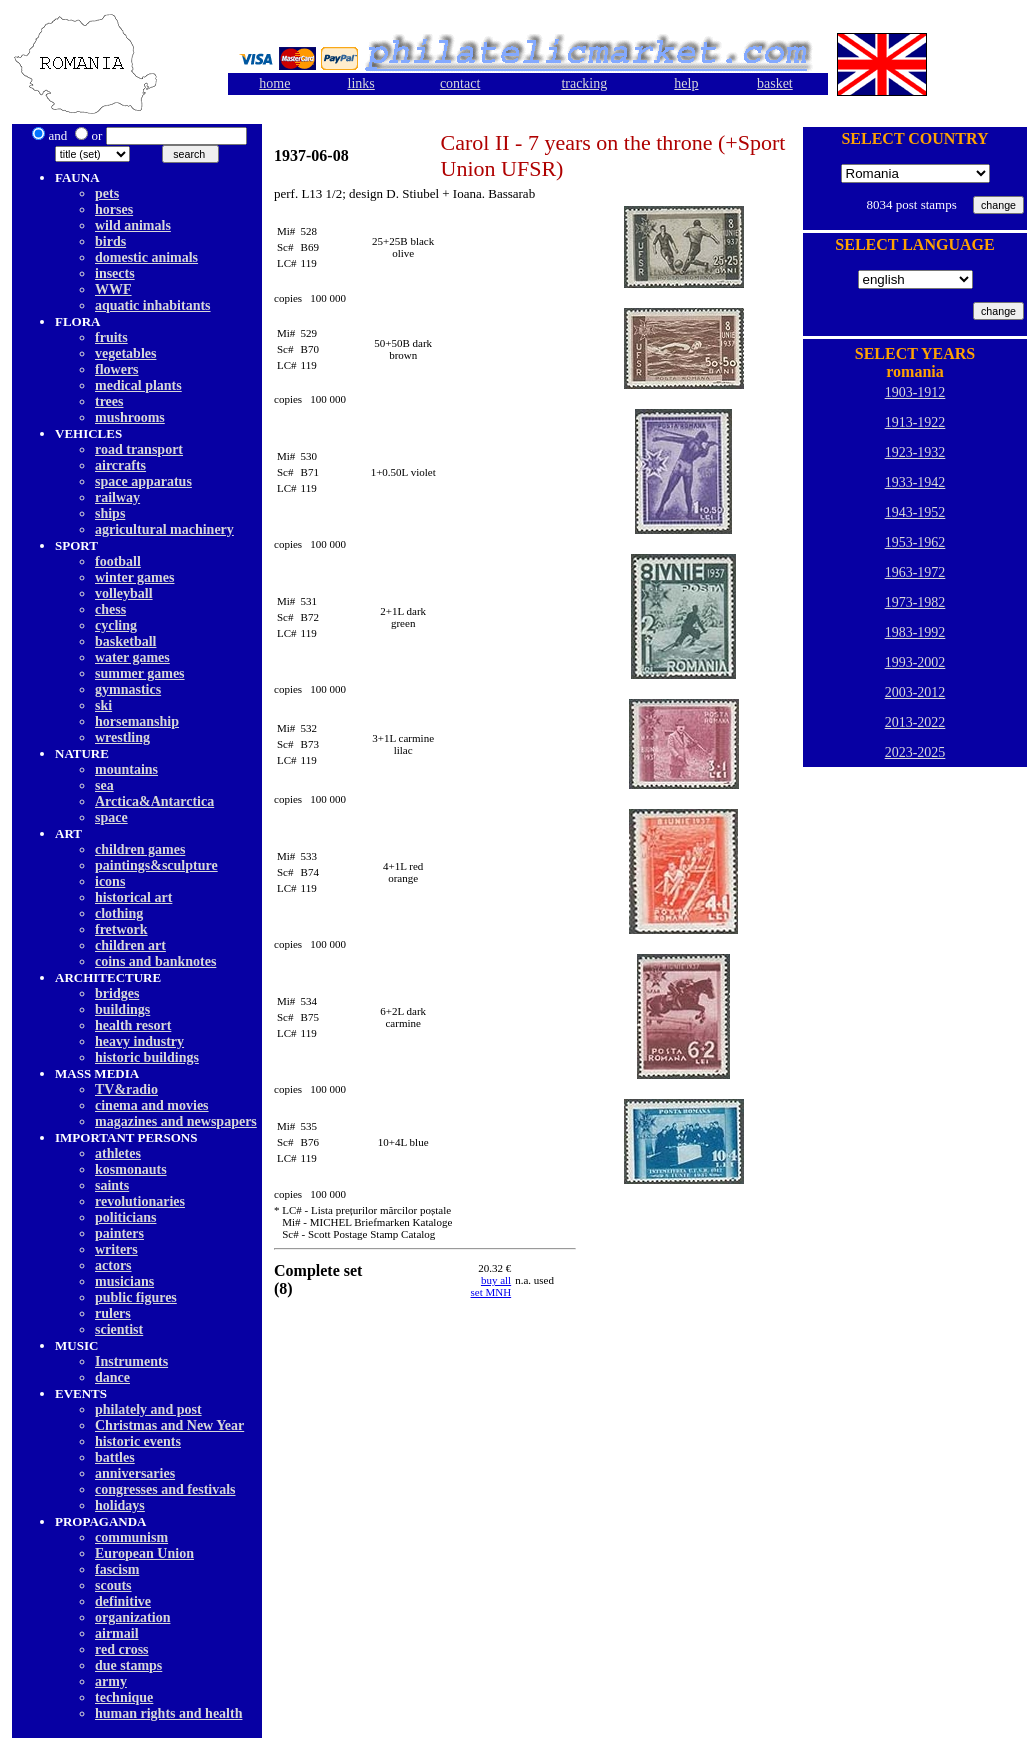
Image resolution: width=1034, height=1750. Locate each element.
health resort (133, 1025)
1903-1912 (915, 392)
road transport (139, 449)
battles (115, 1457)
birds (110, 241)
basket (775, 83)
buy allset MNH (491, 1286)
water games (132, 657)
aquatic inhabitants (153, 305)
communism (131, 1537)
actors (113, 1265)
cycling (116, 625)
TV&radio (126, 1089)
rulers (113, 1313)
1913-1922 (915, 422)
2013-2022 (915, 722)
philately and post (148, 1409)
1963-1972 (915, 572)
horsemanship (137, 721)
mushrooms (130, 417)
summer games (140, 673)
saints (112, 1185)
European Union (144, 1553)
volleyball (124, 593)
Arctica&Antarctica (154, 801)
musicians (124, 1281)
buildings (122, 1009)
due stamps (128, 1665)
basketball (125, 641)
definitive (123, 1601)
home (274, 83)
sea (104, 785)
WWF (113, 289)
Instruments (131, 1361)
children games (140, 849)
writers (116, 1249)
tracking (584, 83)
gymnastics (128, 689)
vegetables (125, 353)
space (111, 817)
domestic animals (146, 257)
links (361, 83)
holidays (120, 1505)
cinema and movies (152, 1105)
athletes (118, 1153)
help (686, 83)
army (111, 1681)
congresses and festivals (165, 1489)
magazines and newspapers (176, 1121)
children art (130, 945)
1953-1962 (915, 542)
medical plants (138, 385)
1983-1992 (915, 632)
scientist (119, 1329)
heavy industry (139, 1041)
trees (109, 401)
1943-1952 (915, 512)
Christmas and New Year (169, 1425)
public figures (136, 1297)
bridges (117, 993)
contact (460, 83)
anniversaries (135, 1473)
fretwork (121, 929)
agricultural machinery (164, 529)
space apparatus (143, 481)
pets (107, 193)
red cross (122, 1649)
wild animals (133, 225)
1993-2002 (915, 662)
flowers (117, 369)
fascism (117, 1569)
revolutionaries (140, 1201)
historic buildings (147, 1057)
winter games (134, 577)
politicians (125, 1217)
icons (110, 881)
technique (124, 1697)
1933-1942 (915, 482)
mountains (126, 769)
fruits (111, 337)
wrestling (122, 737)
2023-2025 (915, 752)
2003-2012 (915, 692)
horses (114, 209)
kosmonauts (131, 1169)
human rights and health (168, 1713)
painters (119, 1233)
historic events (138, 1441)
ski (103, 705)
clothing (119, 913)
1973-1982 (915, 602)
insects (115, 273)
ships (110, 513)
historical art (133, 897)
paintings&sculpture (156, 865)
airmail (117, 1633)
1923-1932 (915, 452)
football (118, 561)
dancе (112, 1377)
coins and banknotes (155, 961)
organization (132, 1617)
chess (110, 609)
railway (117, 497)
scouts (113, 1585)
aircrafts (120, 465)
